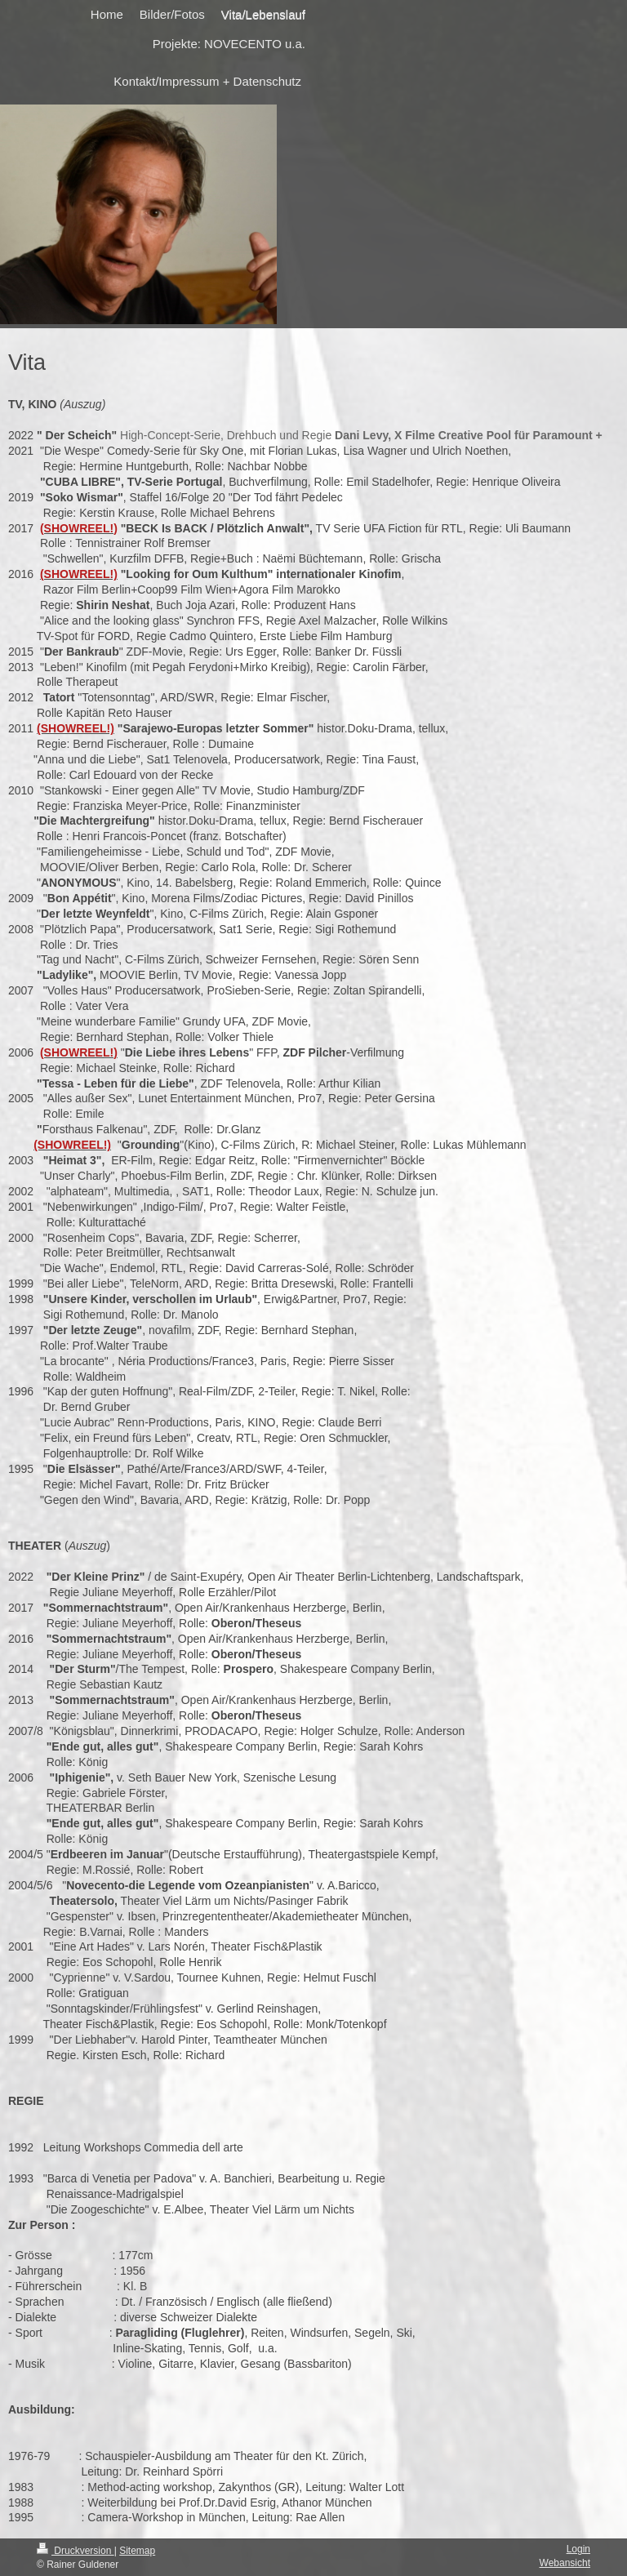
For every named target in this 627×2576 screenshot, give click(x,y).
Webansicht (565, 2563)
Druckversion (75, 2550)
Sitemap (137, 2550)
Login (578, 2549)
